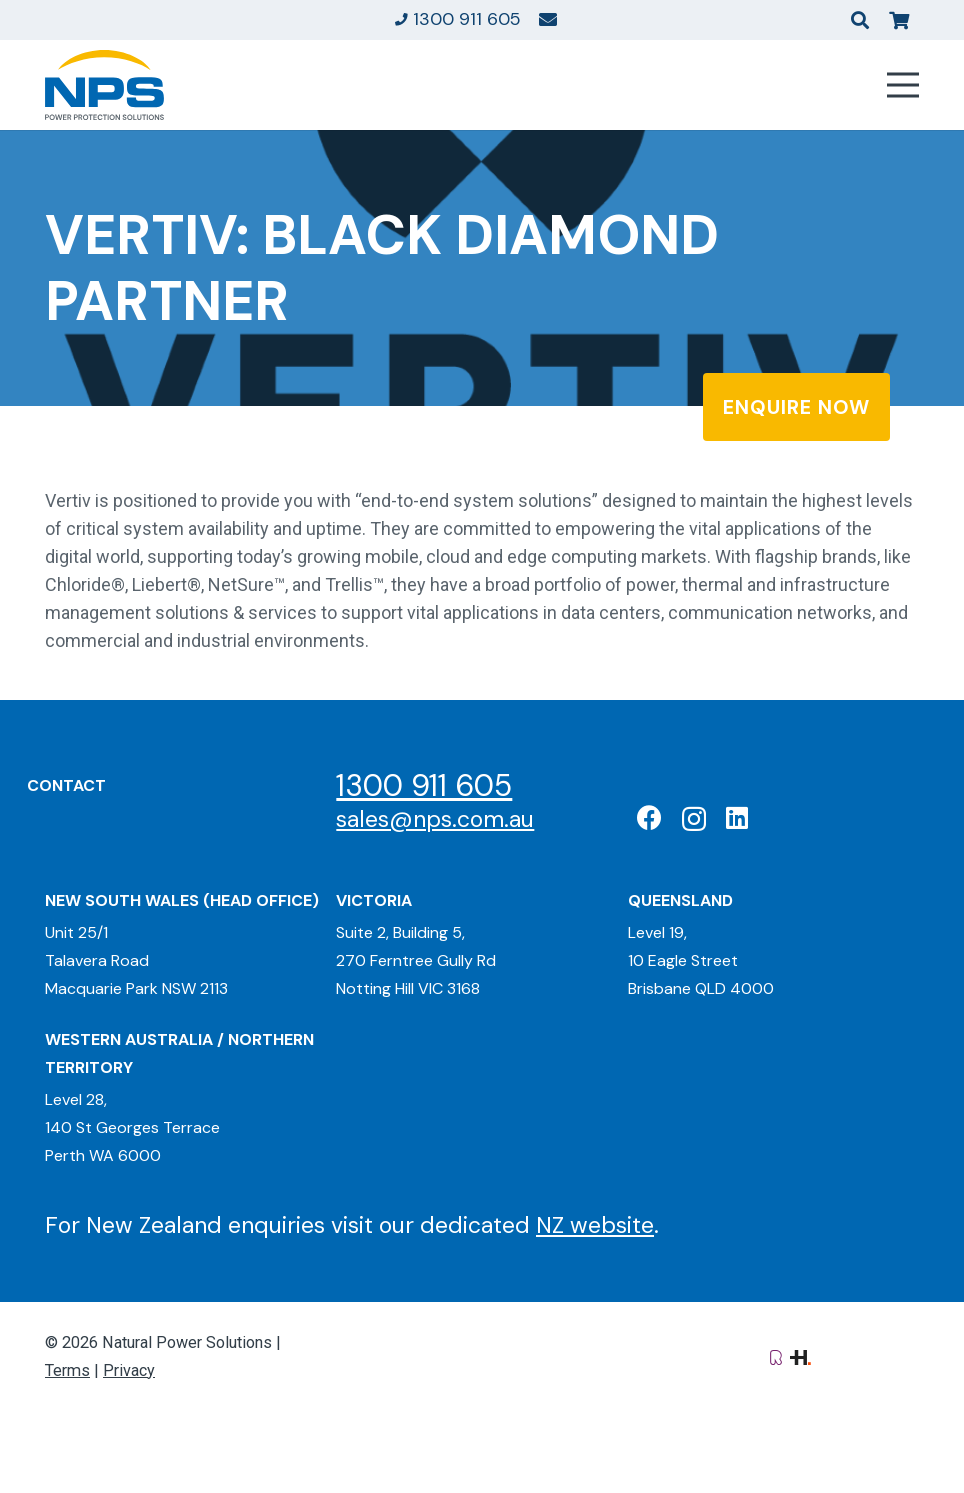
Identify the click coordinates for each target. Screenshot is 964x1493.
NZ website (595, 1225)
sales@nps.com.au (435, 819)
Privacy (129, 1370)
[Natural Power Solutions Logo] (104, 85)
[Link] (548, 19)
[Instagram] (694, 819)
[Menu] (903, 85)
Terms (67, 1370)
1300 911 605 (424, 785)
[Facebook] (649, 817)
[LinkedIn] (737, 817)
